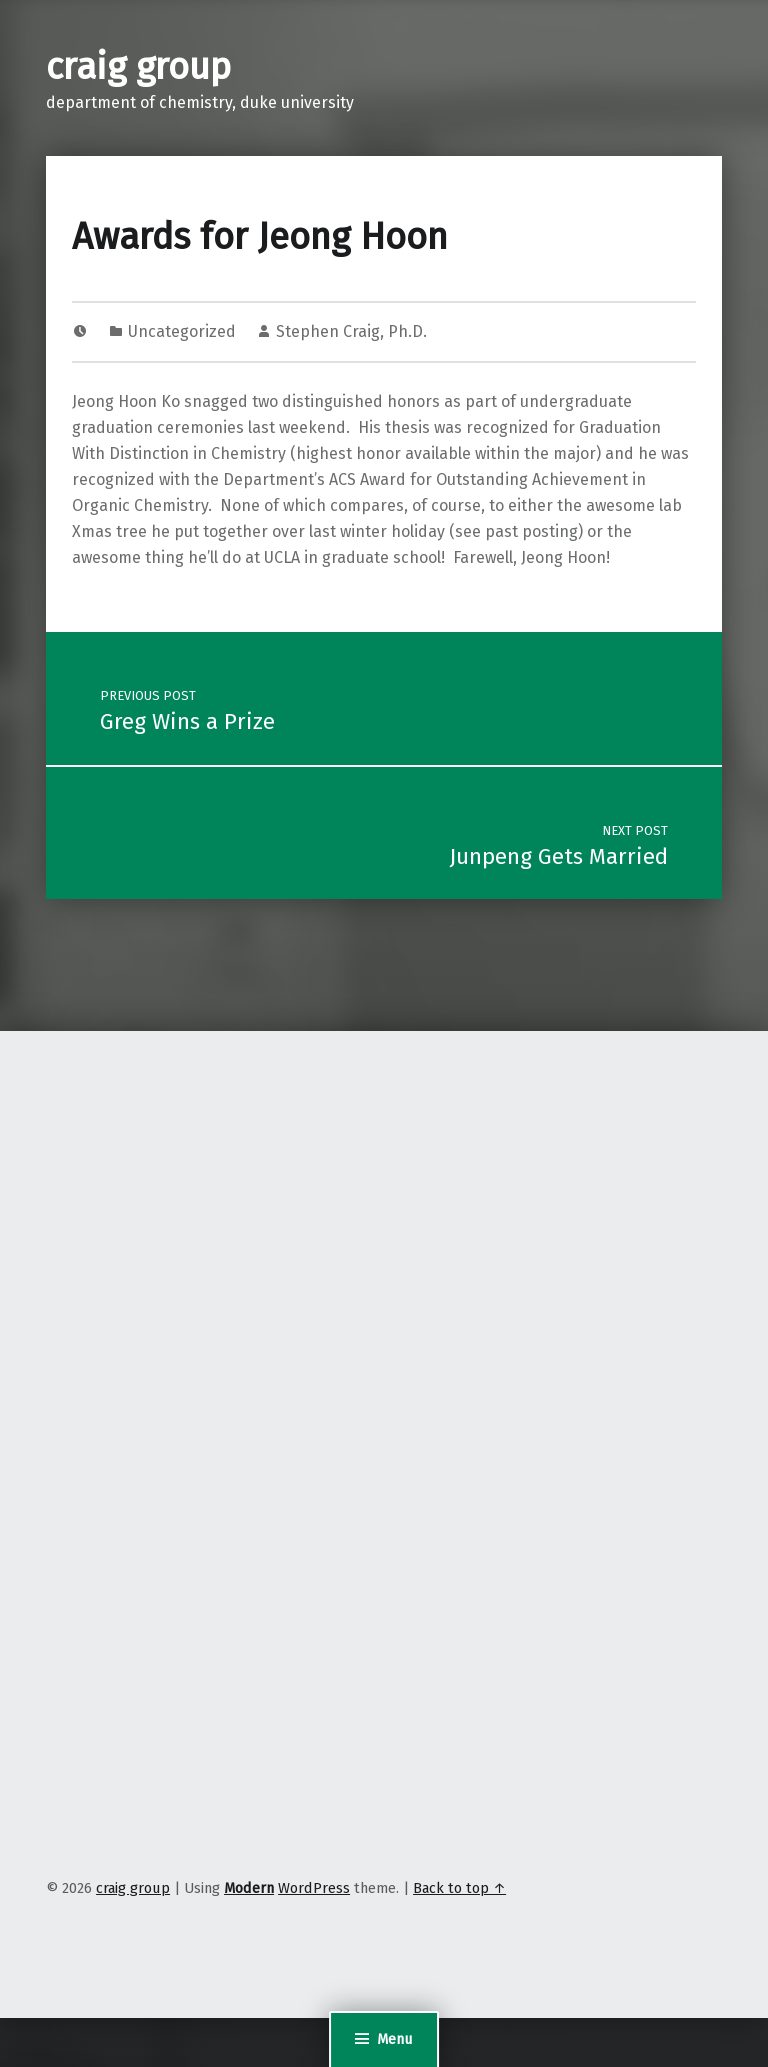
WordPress (314, 1888)
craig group (138, 67)
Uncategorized (182, 331)
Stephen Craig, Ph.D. (351, 331)
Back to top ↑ (459, 1888)
